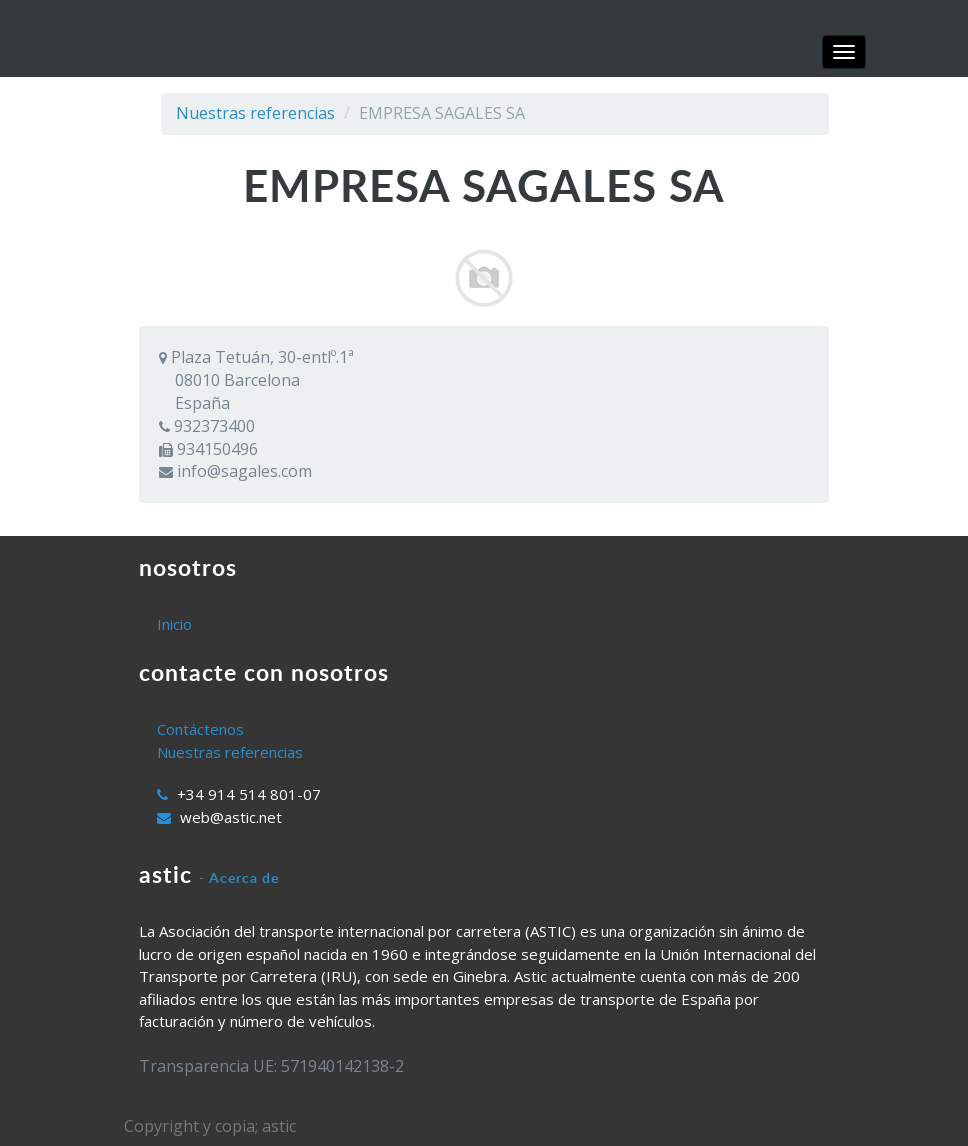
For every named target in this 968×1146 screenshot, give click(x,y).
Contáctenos (200, 729)
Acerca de (244, 877)
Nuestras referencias (255, 113)
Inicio (174, 624)
